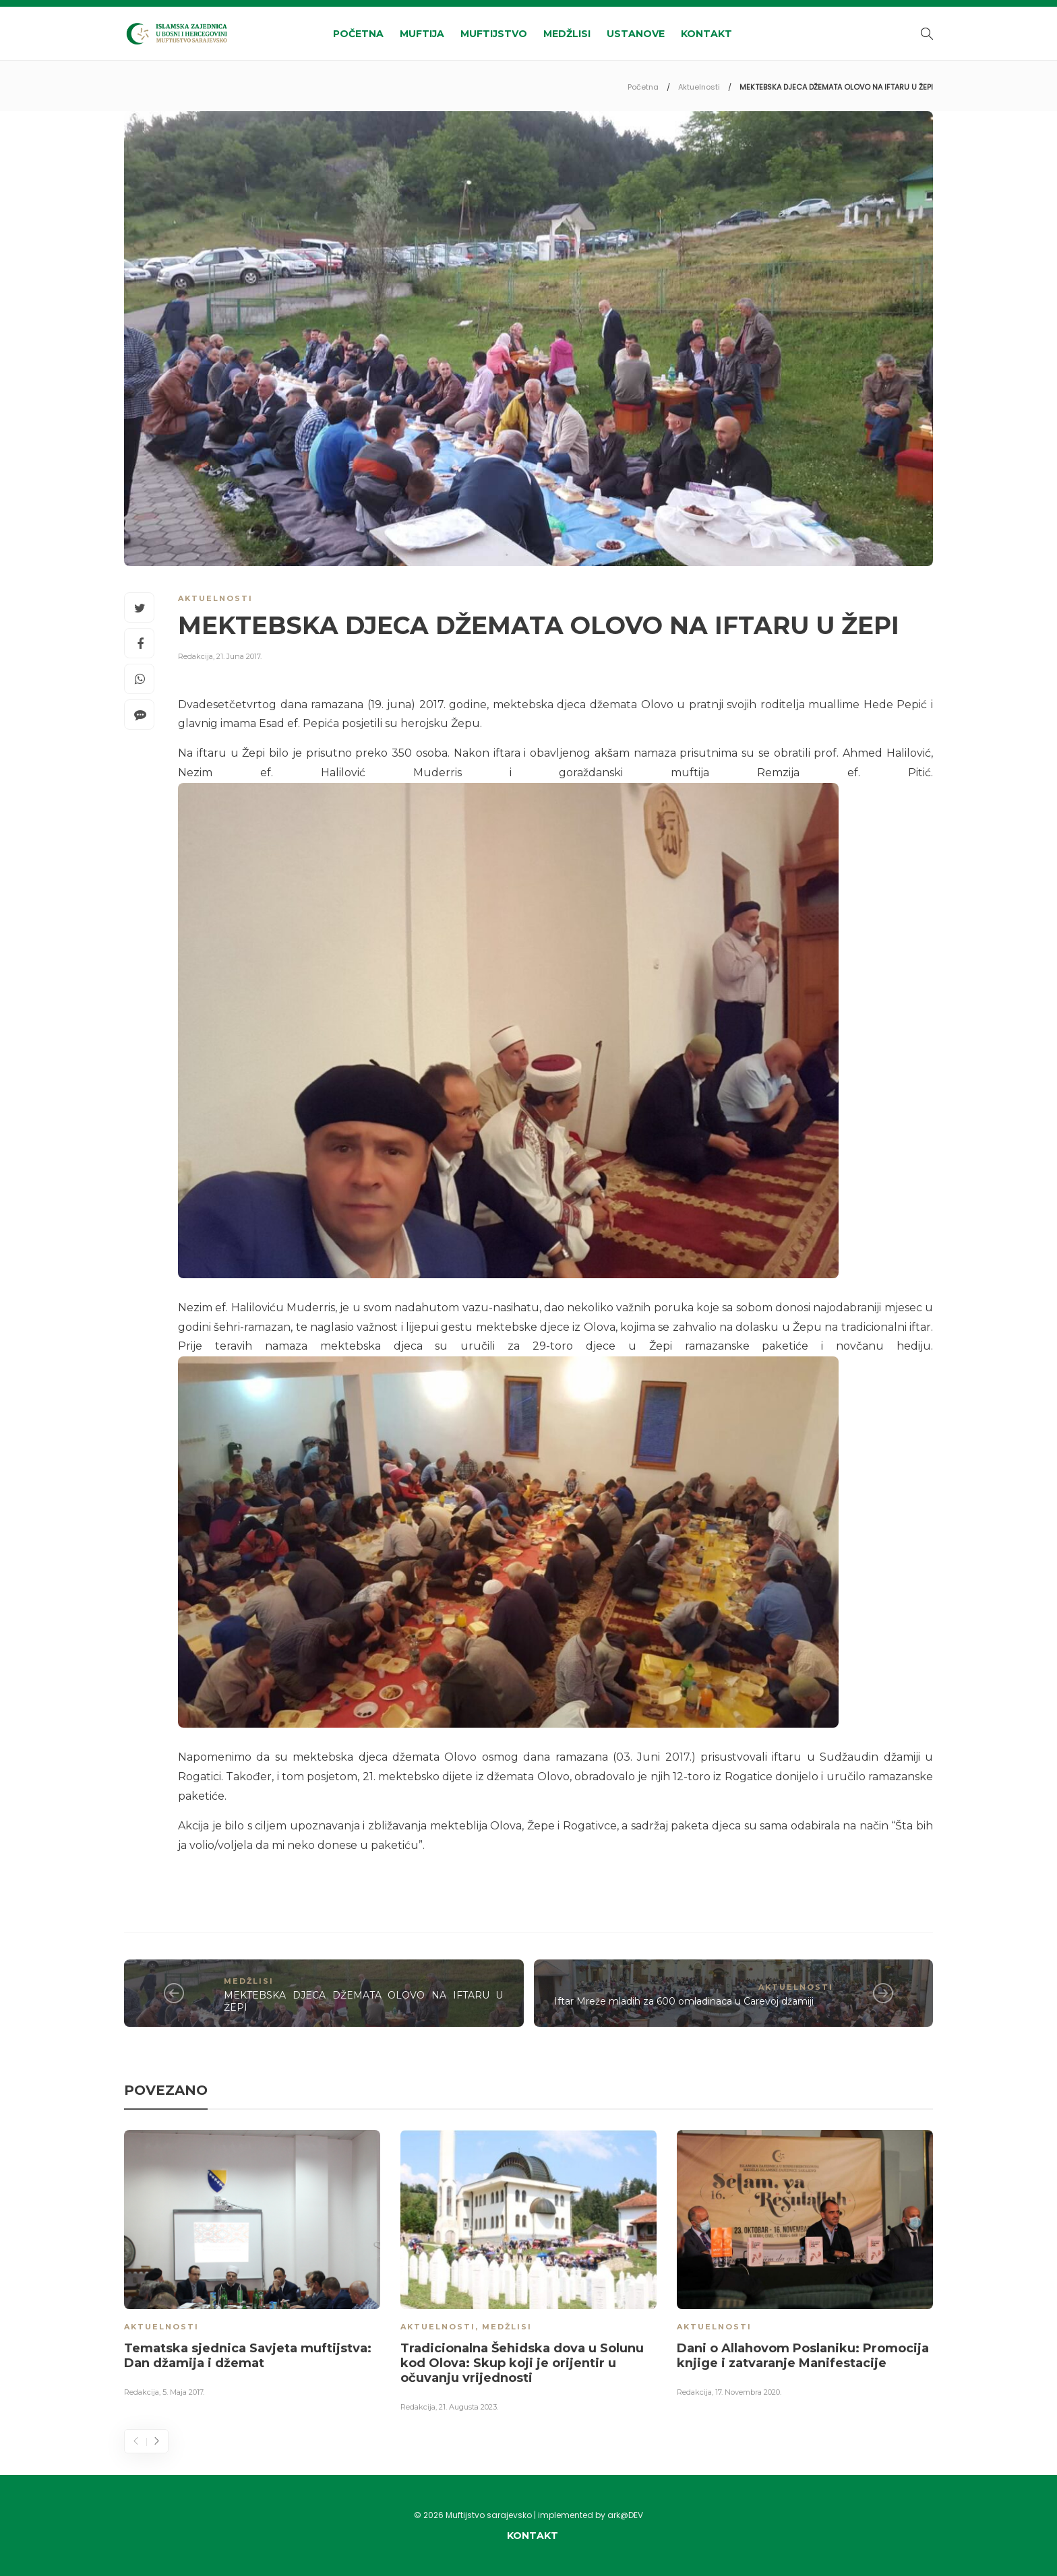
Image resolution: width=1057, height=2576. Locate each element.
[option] (252, 2266)
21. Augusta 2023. (468, 2407)
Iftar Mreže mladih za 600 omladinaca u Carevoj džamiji (684, 2001)
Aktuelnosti (699, 87)
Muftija (422, 34)
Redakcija (195, 656)
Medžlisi (567, 34)
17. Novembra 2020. (748, 2392)
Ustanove (636, 34)
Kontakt (706, 34)
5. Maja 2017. (183, 2392)
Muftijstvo (493, 34)
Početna (358, 34)
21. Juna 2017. (239, 656)
